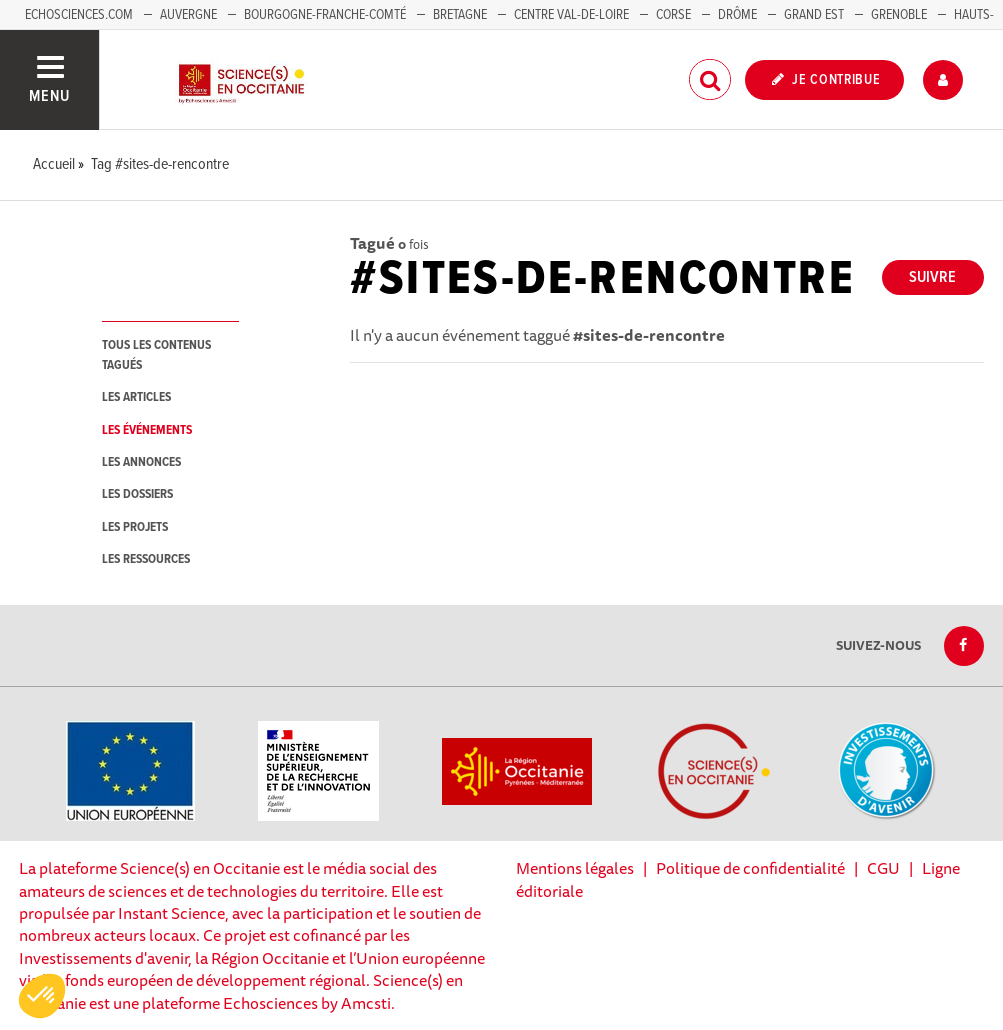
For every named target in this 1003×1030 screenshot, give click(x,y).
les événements (147, 430)
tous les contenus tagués (156, 355)
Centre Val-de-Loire (571, 15)
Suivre (932, 277)
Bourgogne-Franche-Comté (325, 15)
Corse (673, 15)
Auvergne (188, 15)
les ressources (146, 559)
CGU (883, 868)
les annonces (141, 462)
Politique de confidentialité (750, 868)
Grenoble (900, 15)
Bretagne (460, 15)
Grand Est (814, 15)
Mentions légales (575, 868)
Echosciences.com (79, 15)
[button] (42, 996)
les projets (135, 527)
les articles (136, 397)
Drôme (737, 15)
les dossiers (137, 494)
